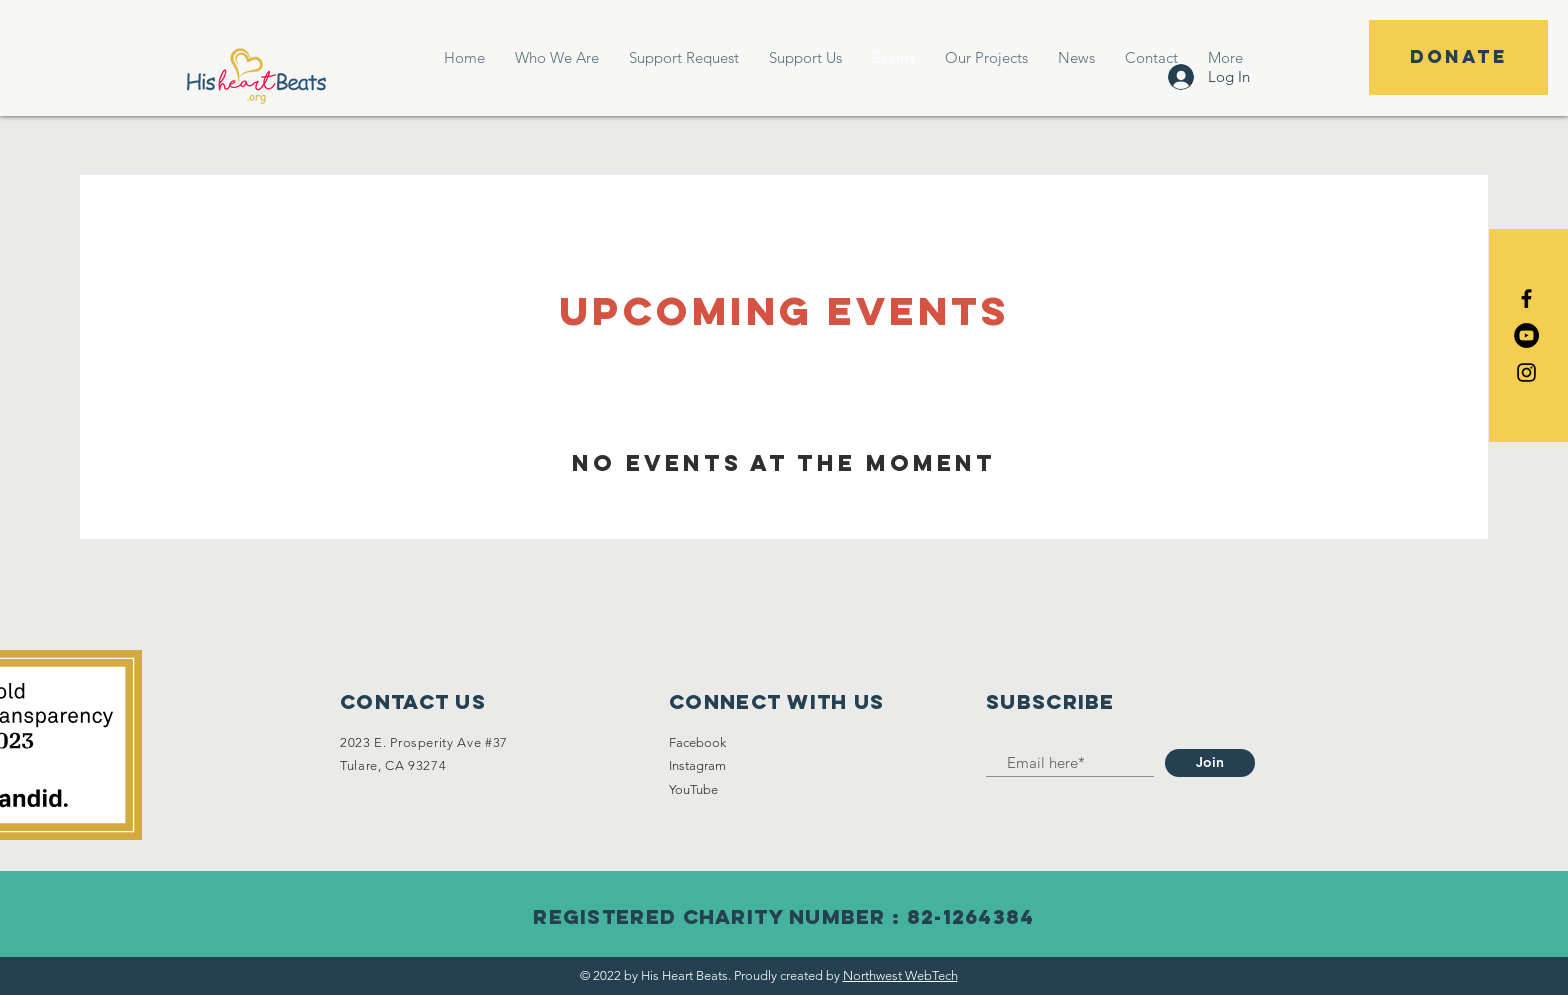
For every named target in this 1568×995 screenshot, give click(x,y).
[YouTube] (1526, 335)
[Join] (1210, 763)
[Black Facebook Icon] (1526, 298)
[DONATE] (1458, 57)
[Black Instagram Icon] (1526, 372)
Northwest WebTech (900, 975)
